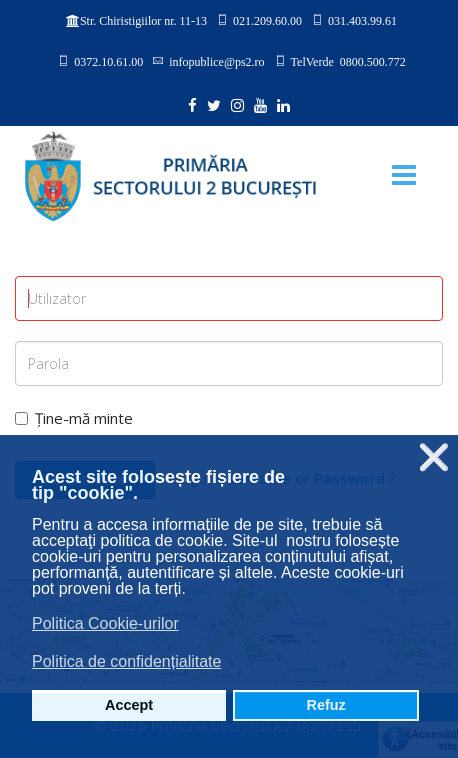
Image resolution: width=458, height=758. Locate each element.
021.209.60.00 (267, 20)
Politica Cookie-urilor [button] (105, 623)
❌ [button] (434, 457)
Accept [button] (129, 705)
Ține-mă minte (74, 418)
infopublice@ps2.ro (216, 61)
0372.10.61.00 (108, 61)
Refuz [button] (326, 705)
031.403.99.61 (362, 20)
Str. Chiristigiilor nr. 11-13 (143, 21)
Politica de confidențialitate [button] (126, 661)
